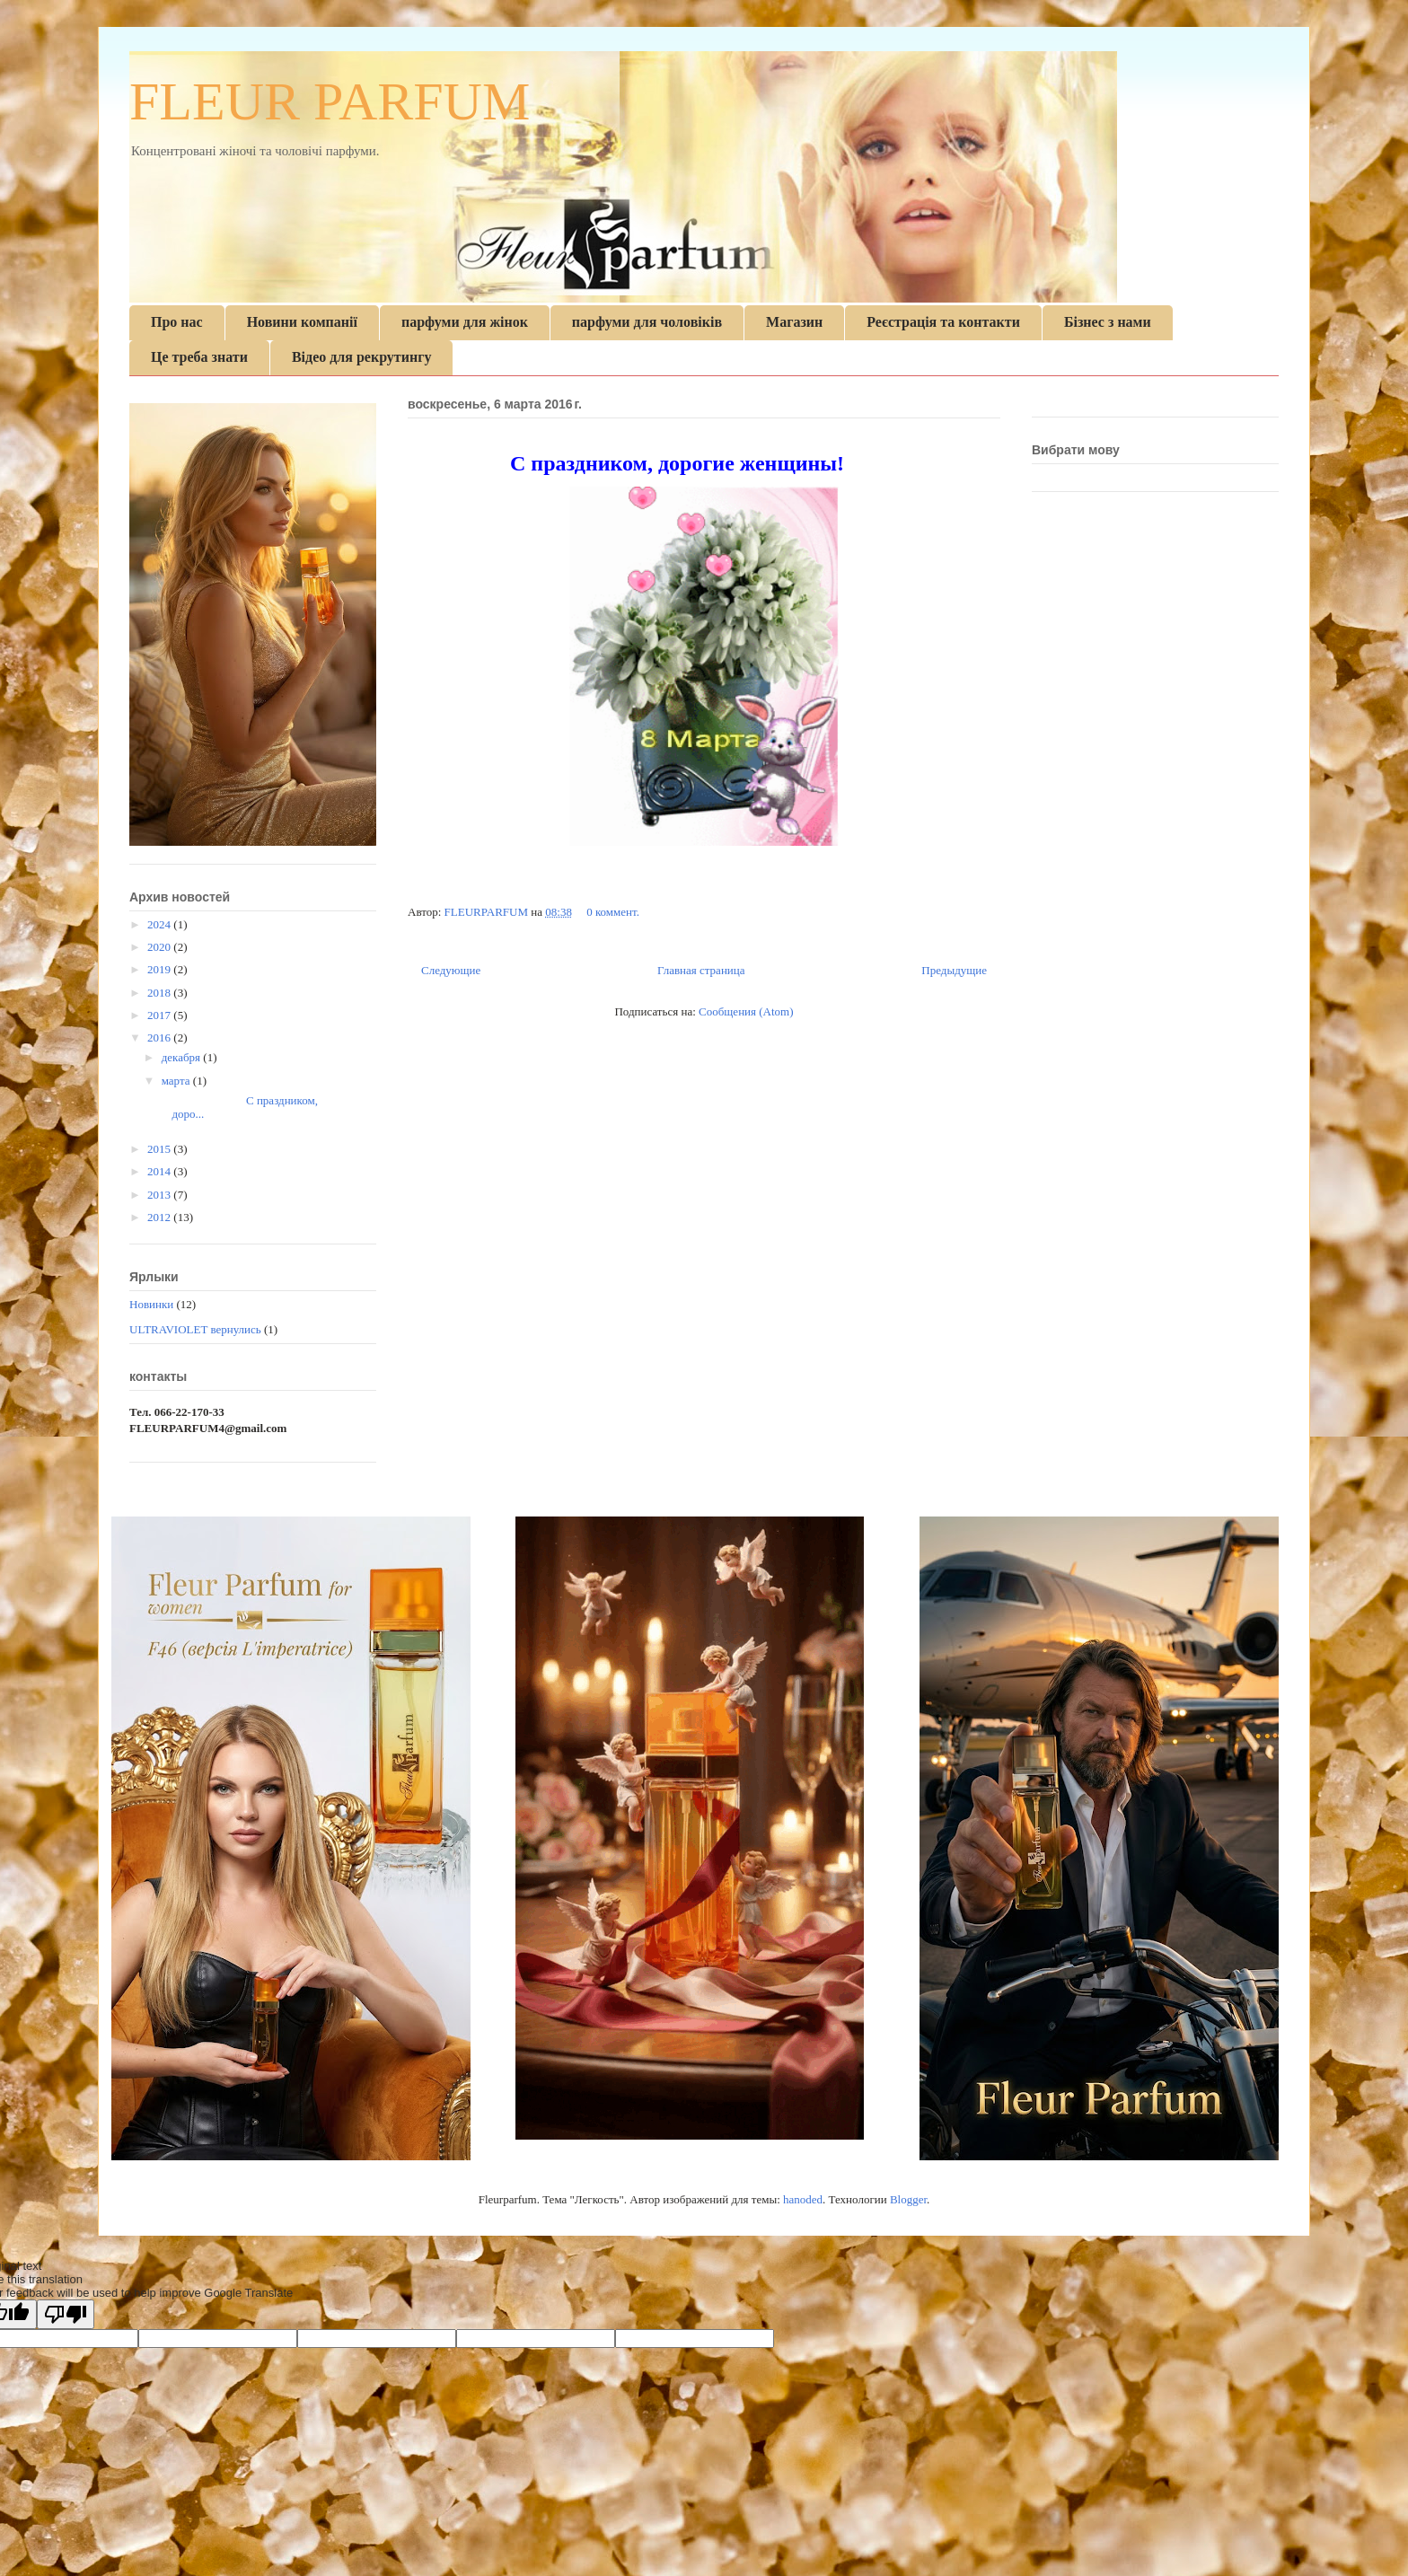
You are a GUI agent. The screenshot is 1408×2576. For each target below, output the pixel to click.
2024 (160, 924)
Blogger (908, 2199)
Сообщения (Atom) (746, 1011)
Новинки (151, 1304)
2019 (160, 969)
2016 (160, 1037)
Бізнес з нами (1107, 322)
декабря (183, 1057)
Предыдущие (954, 970)
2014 (160, 1171)
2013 (160, 1194)
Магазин (794, 322)
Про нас (177, 322)
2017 (160, 1015)
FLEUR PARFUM (329, 101)
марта (177, 1080)
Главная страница (700, 970)
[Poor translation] (65, 2314)
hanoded (803, 2199)
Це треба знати (199, 357)
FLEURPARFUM (488, 912)
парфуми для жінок (464, 322)
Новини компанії (302, 322)
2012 (160, 1217)
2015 (160, 1149)
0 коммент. (612, 912)
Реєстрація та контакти (943, 322)
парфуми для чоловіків (647, 322)
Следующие (450, 970)
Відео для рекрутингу (362, 357)
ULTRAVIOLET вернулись (195, 1329)
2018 (160, 992)
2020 (160, 947)
